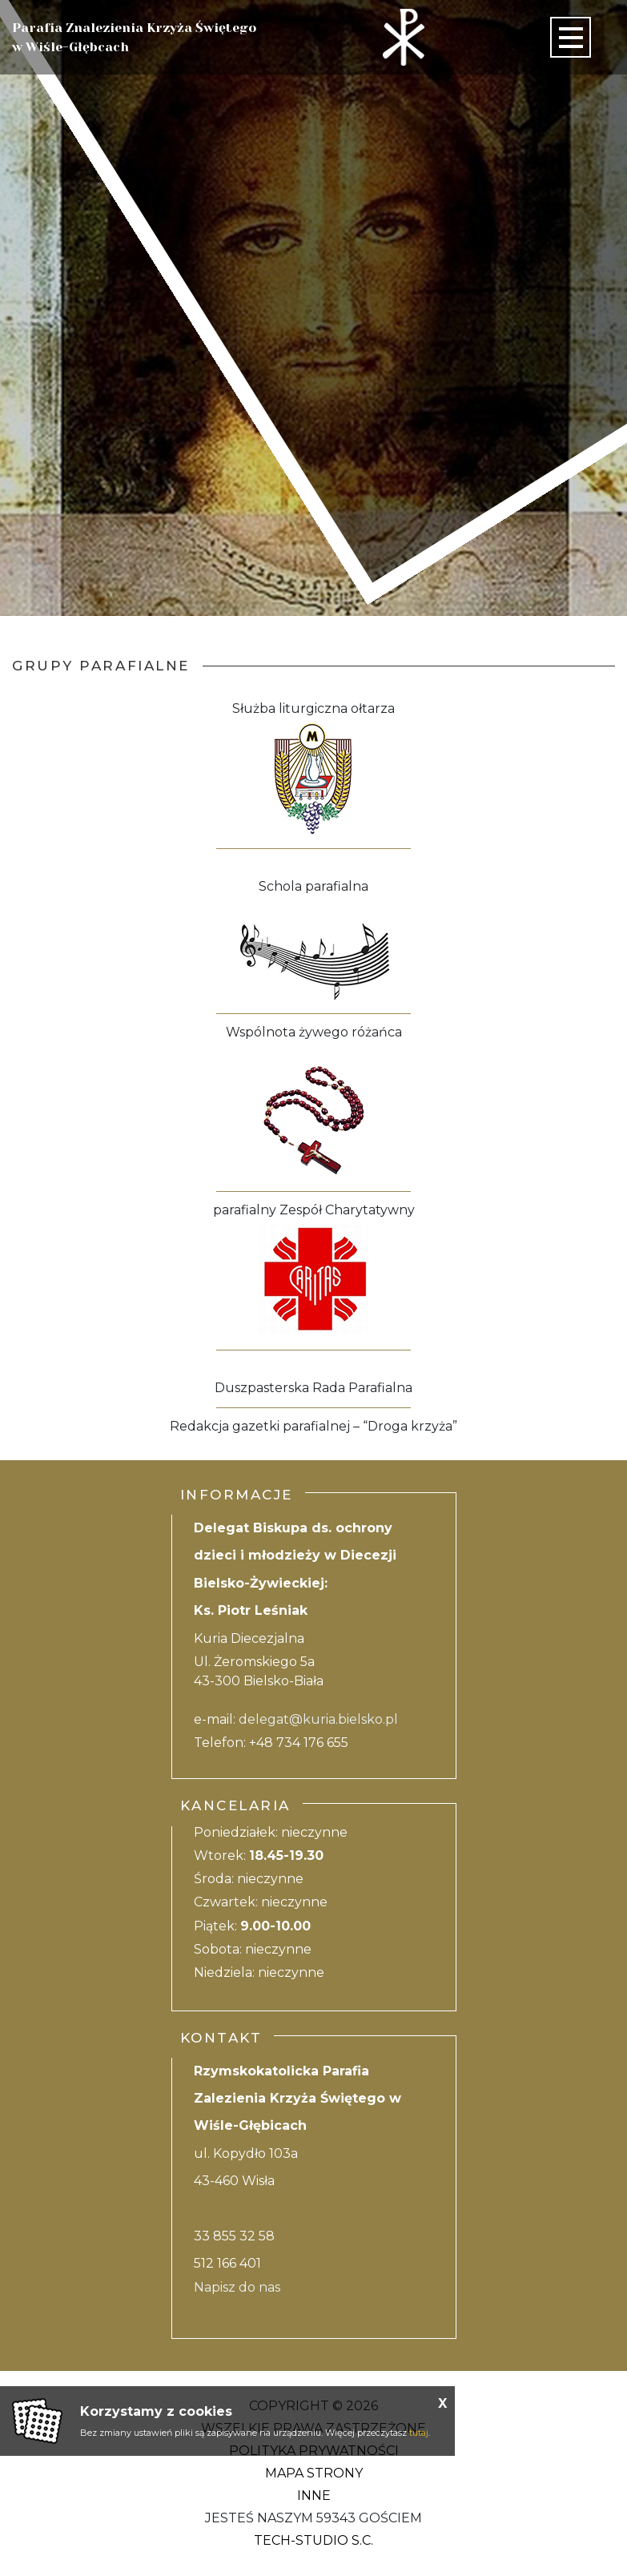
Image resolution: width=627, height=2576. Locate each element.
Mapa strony (314, 2473)
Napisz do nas (237, 2287)
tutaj (418, 2432)
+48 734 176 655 (298, 1742)
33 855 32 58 (234, 2236)
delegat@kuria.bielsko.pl (318, 1719)
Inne (314, 2495)
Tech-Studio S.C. (313, 2540)
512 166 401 (227, 2263)
